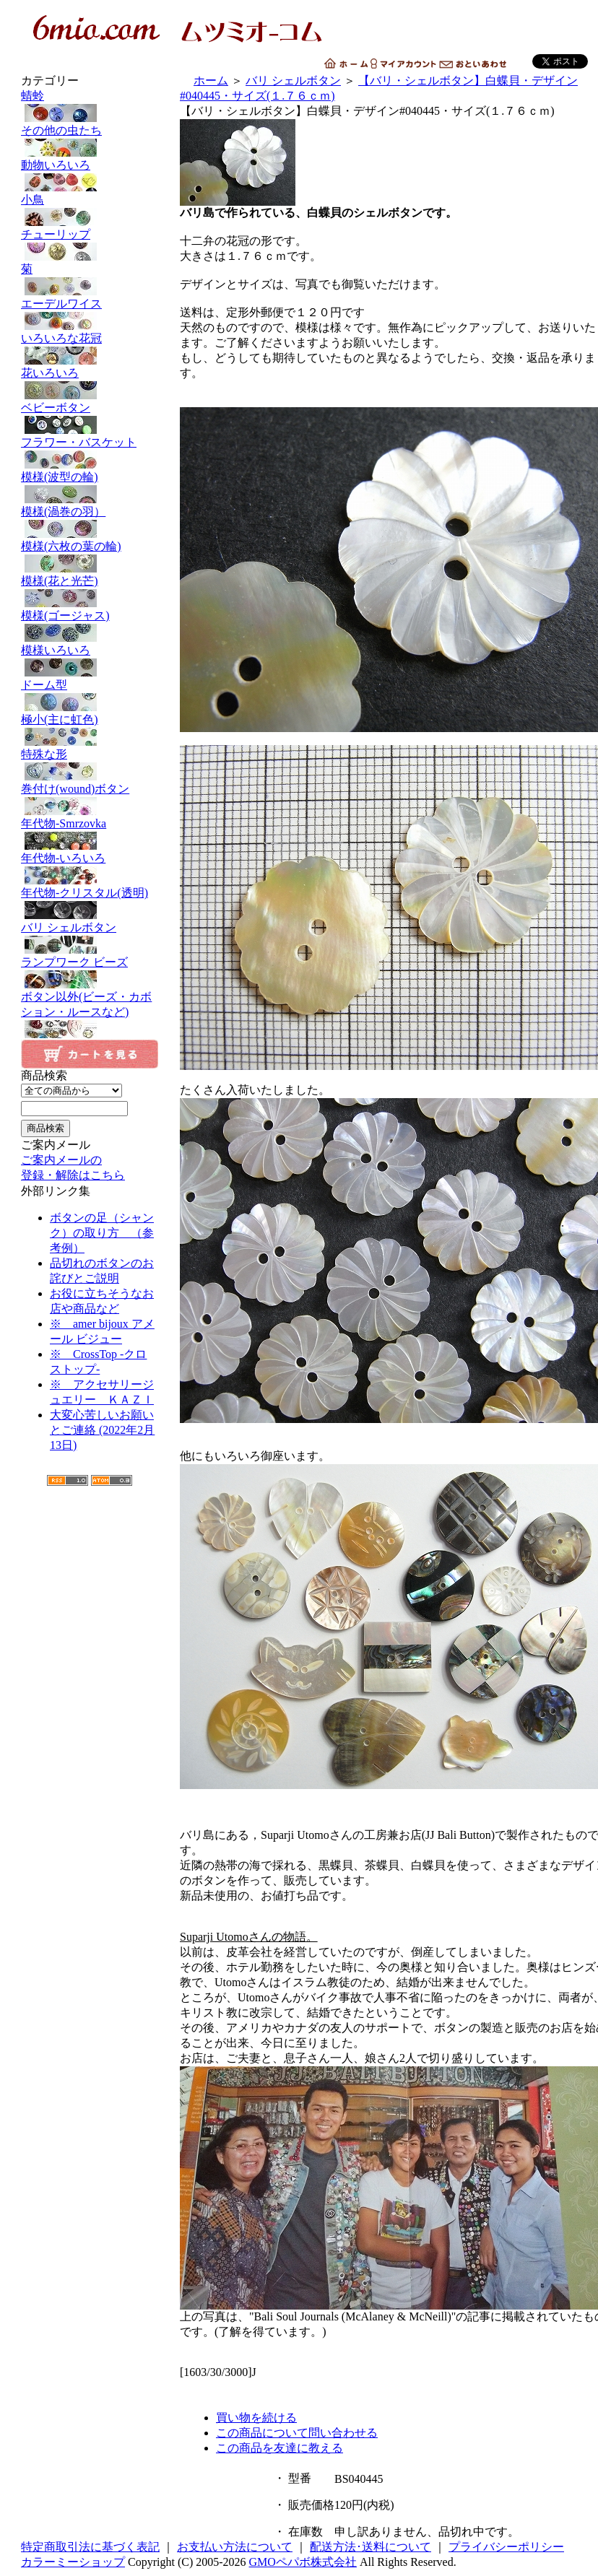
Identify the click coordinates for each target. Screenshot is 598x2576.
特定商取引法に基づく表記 (90, 2547)
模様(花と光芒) (89, 592)
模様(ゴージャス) (89, 626)
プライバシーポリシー (506, 2547)
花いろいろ (89, 384)
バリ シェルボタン (89, 938)
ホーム (211, 80)
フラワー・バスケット (89, 453)
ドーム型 (89, 696)
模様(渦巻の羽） (89, 522)
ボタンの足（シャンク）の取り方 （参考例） (102, 1232)
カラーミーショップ (73, 2562)
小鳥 (89, 210)
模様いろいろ (89, 661)
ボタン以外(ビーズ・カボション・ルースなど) (89, 1015)
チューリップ (89, 245)
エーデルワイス (89, 314)
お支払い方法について (234, 2547)
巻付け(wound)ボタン (89, 800)
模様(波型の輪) (89, 488)
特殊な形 (89, 765)
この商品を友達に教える (279, 2448)
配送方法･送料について (370, 2547)
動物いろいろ (89, 176)
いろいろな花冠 (89, 349)
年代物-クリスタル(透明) (89, 904)
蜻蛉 (89, 106)
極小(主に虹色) (89, 730)
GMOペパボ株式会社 (303, 2562)
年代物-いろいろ (89, 869)
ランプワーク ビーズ (89, 973)
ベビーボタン (89, 418)
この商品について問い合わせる (297, 2433)
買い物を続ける (256, 2417)
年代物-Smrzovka (89, 834)
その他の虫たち (89, 141)
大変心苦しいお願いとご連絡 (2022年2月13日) (102, 1430)
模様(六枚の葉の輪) (89, 557)
